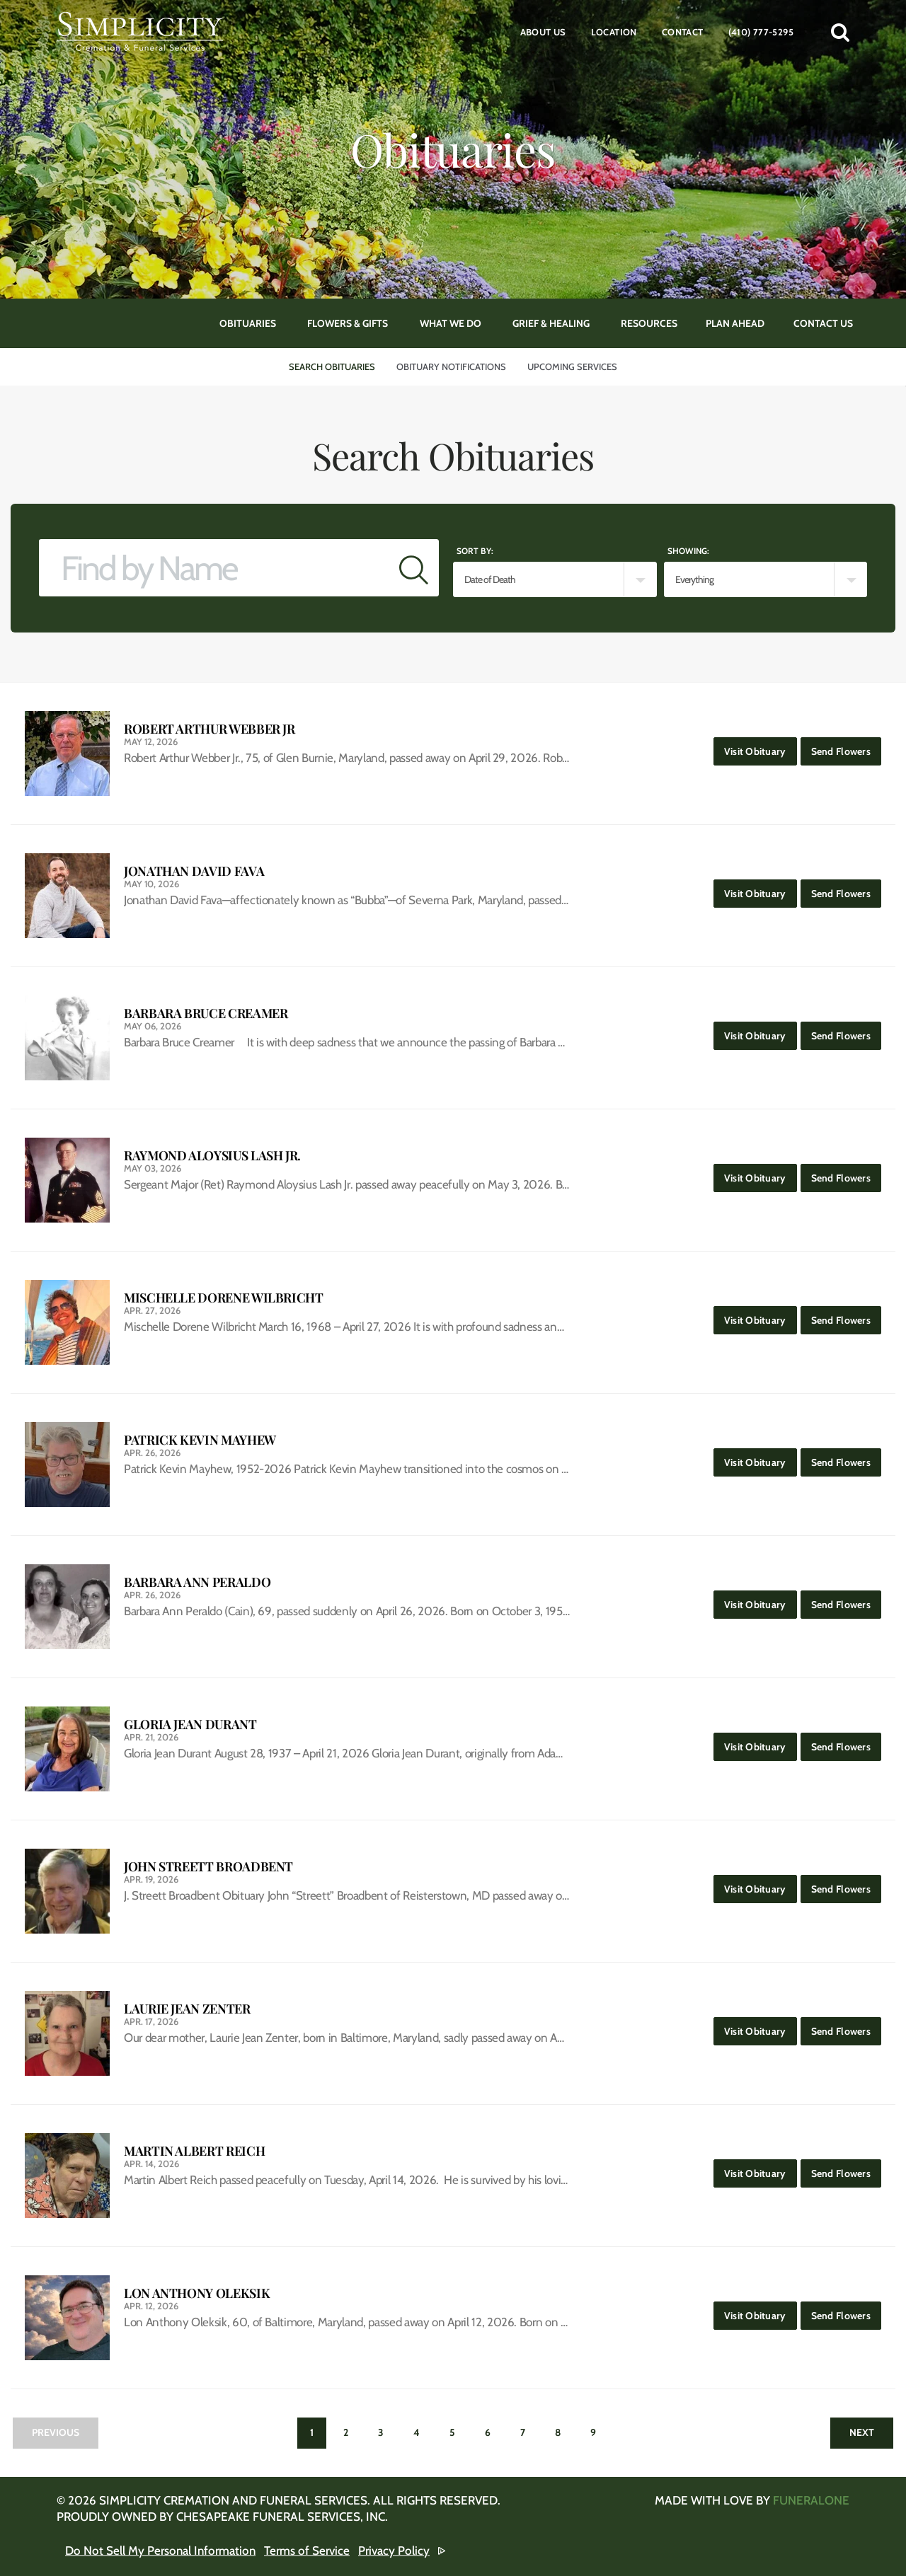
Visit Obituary (760, 747)
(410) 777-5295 (760, 31)
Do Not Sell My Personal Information (160, 2550)
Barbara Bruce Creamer (205, 1013)
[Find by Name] (214, 567)
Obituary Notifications (451, 366)
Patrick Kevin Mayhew (200, 1440)
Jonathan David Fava (194, 871)
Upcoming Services (572, 366)
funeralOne (811, 2500)
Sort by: (475, 550)
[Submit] (414, 567)
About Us (543, 31)
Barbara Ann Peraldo (197, 1582)
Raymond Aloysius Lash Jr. (212, 1155)
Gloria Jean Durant (190, 1724)
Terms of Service (307, 2550)
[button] (840, 32)
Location (614, 31)
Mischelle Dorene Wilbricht (223, 1297)
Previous (55, 2432)
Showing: (688, 550)
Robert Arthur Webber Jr (209, 729)
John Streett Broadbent (208, 1866)
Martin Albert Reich (194, 2151)
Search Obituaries (332, 366)
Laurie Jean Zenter (187, 2009)
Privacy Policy (394, 2550)
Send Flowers (846, 747)
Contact (683, 31)
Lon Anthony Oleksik (197, 2293)
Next (861, 2432)
